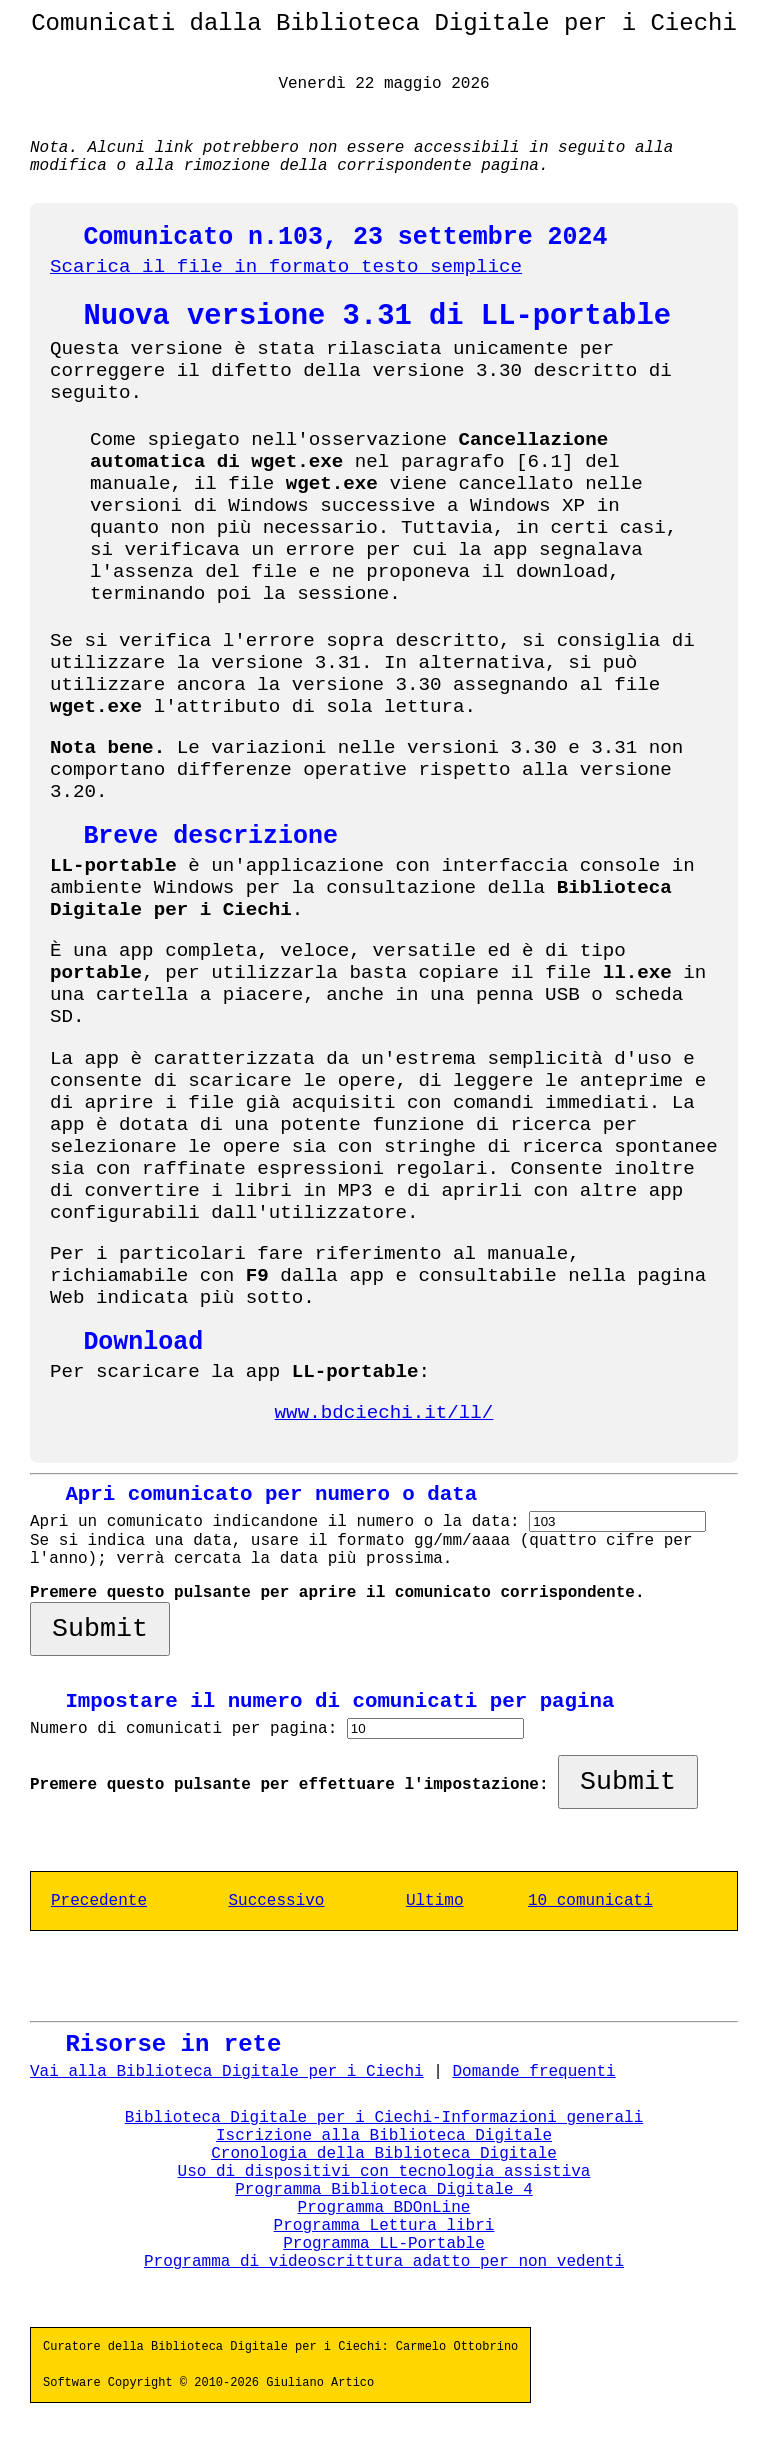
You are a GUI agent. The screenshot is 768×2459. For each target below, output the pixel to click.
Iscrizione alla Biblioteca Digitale (384, 2136)
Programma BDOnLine (384, 2208)
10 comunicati (590, 1901)
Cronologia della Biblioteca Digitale (384, 2154)
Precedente (99, 1901)
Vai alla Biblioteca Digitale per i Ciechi (227, 2072)
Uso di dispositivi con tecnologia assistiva (384, 2172)
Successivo (276, 1901)
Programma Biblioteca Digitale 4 (384, 2190)
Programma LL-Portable (384, 2244)
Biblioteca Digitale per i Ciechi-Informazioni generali (384, 2118)
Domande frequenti (533, 2072)
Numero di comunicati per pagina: (188, 1729)
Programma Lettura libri (384, 2226)
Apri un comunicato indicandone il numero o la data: (279, 1522)
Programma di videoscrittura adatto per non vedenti (384, 2262)
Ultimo (435, 1901)
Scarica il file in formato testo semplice (286, 267)
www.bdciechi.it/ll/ (384, 1413)
